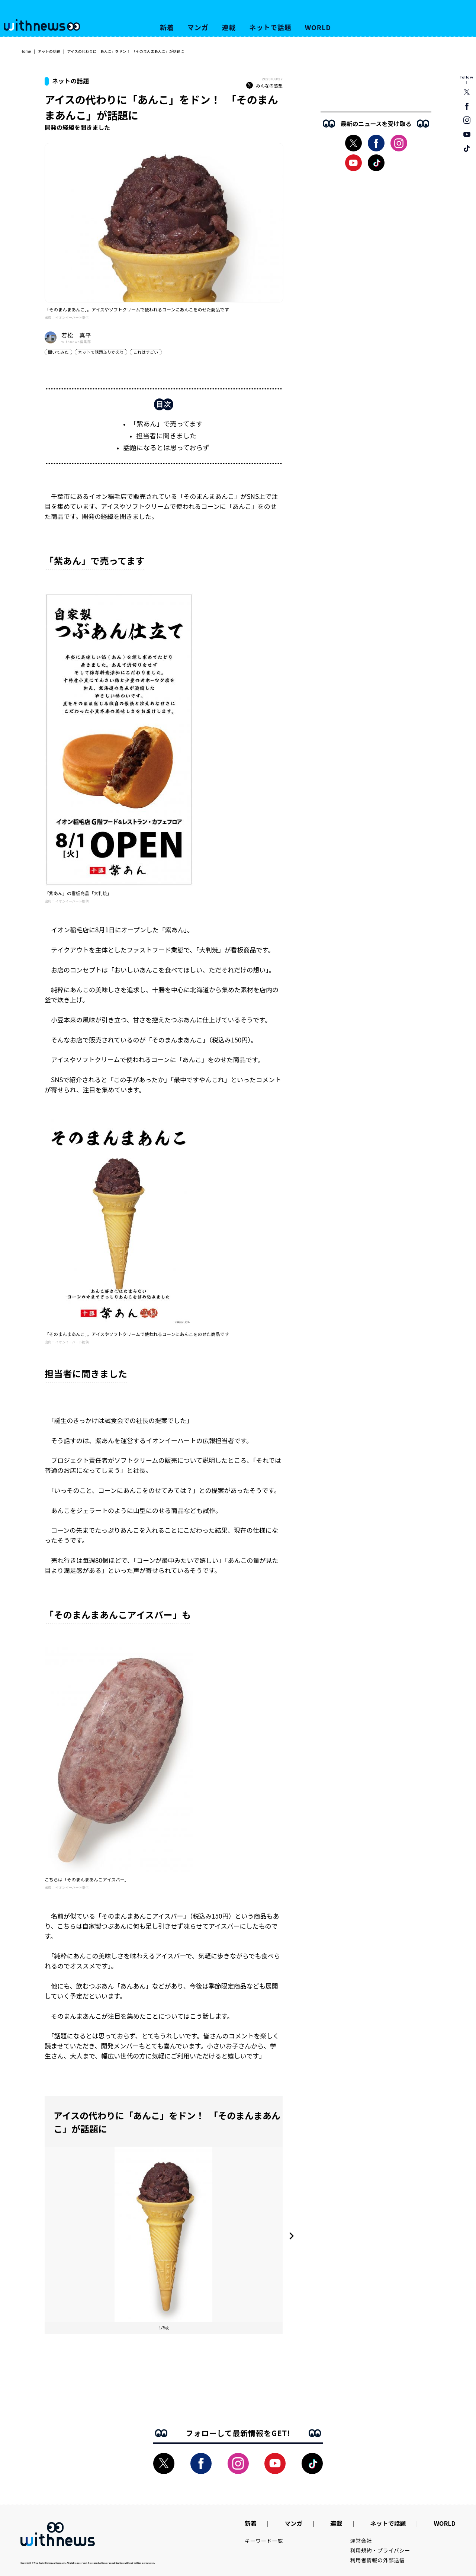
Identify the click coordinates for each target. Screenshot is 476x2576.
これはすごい (145, 352)
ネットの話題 (49, 51)
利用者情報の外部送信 (377, 2560)
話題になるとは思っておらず (166, 447)
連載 (229, 27)
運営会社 (361, 2540)
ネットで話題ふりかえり (101, 352)
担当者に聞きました (166, 435)
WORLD (318, 27)
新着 (167, 27)
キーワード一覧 (264, 2540)
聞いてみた (58, 352)
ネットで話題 (270, 27)
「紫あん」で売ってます (166, 423)
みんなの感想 (264, 85)
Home (25, 51)
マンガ (198, 27)
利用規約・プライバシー (380, 2550)
